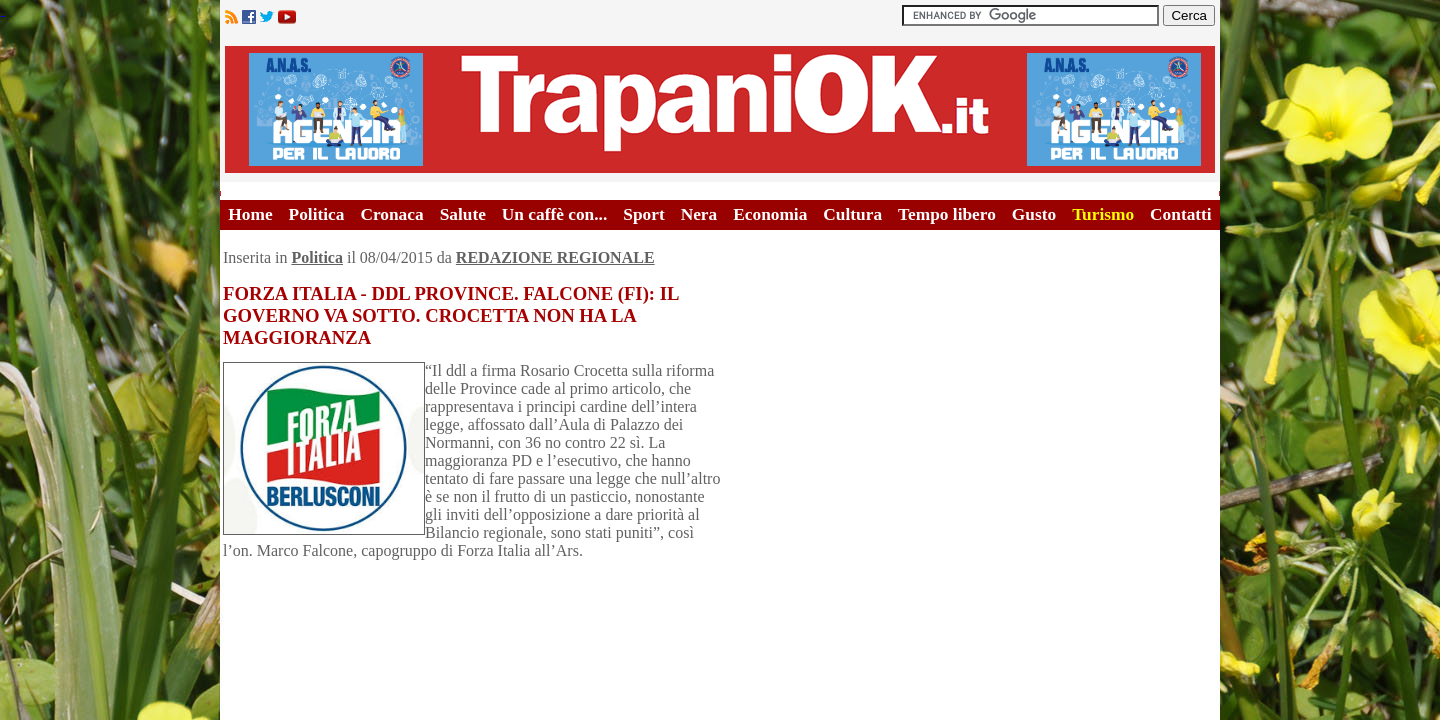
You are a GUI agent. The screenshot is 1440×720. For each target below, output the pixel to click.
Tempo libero (947, 214)
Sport (643, 214)
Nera (699, 214)
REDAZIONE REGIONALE (555, 257)
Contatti (1181, 214)
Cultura (852, 214)
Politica (317, 214)
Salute (463, 214)
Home (250, 214)
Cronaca (391, 214)
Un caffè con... (554, 214)
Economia (770, 214)
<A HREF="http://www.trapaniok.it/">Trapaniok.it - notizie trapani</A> (720, 109)
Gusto (1034, 214)
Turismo (1103, 214)
